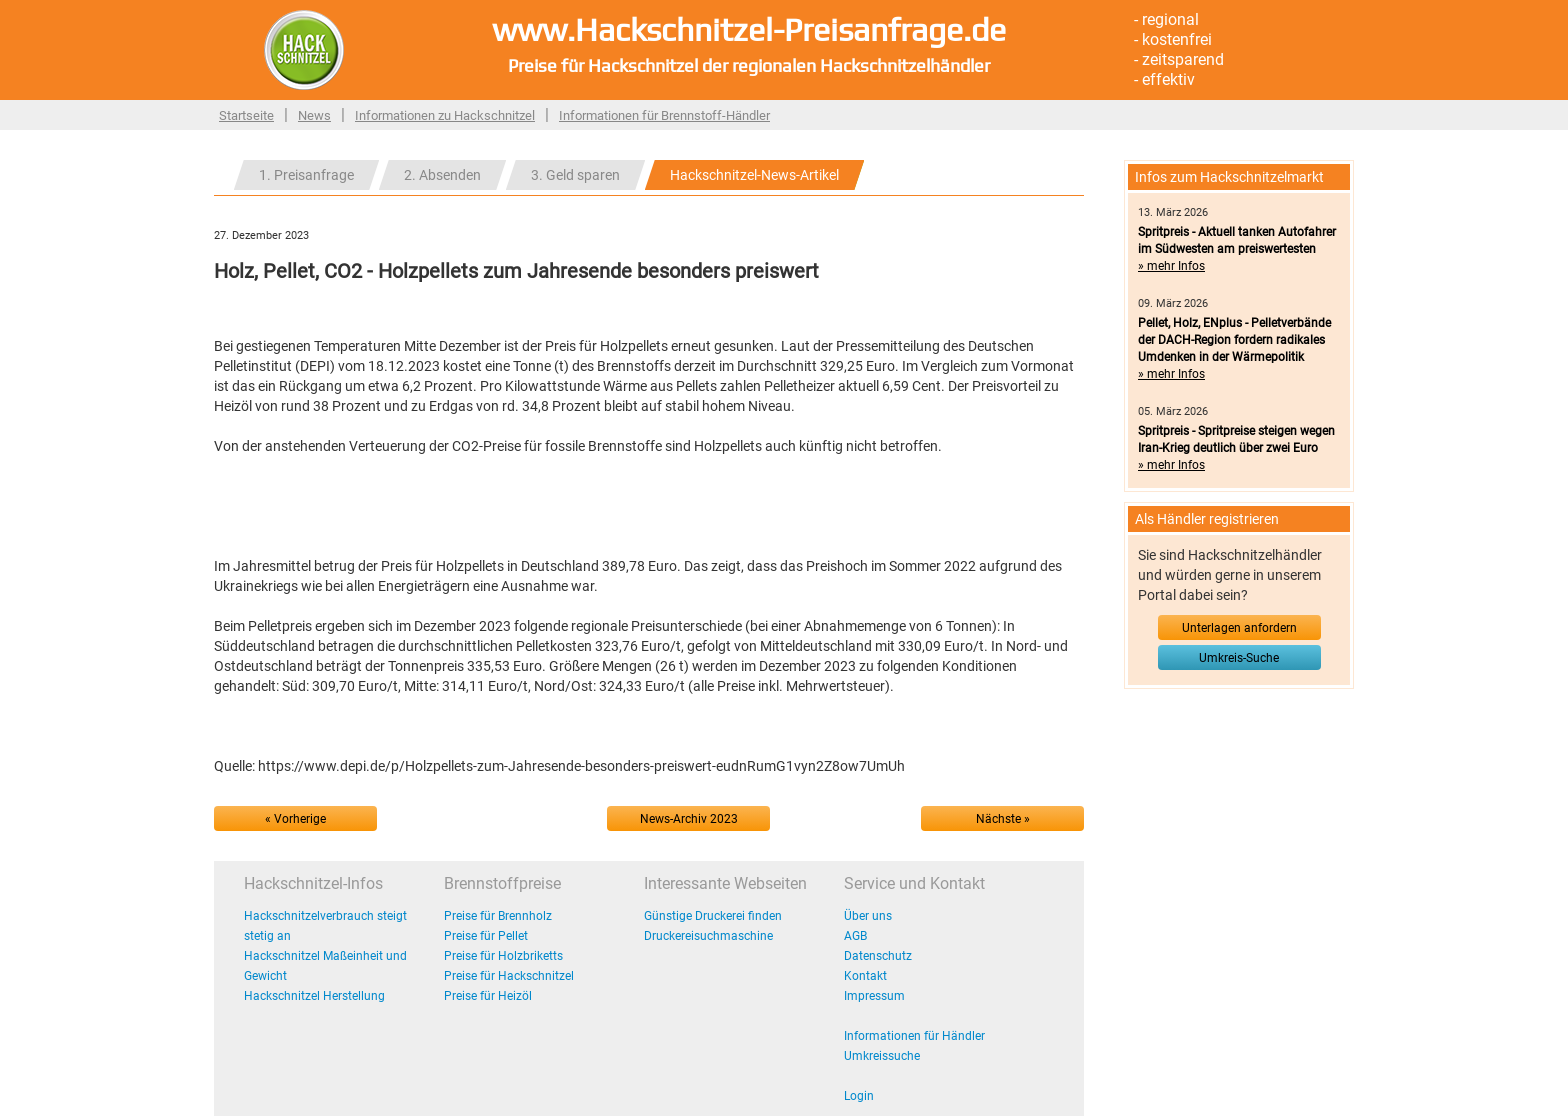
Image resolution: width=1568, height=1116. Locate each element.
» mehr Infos (1171, 266)
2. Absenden (442, 175)
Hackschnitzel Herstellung (314, 996)
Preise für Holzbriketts (503, 956)
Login (859, 1096)
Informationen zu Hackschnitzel (445, 115)
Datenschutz (878, 956)
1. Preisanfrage (306, 175)
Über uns (868, 916)
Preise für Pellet (486, 936)
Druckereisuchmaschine (708, 936)
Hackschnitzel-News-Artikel (754, 175)
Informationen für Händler (914, 1036)
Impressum (874, 996)
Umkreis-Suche (1239, 658)
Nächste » (1003, 819)
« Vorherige (295, 819)
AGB (855, 936)
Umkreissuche (882, 1056)
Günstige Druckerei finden (713, 916)
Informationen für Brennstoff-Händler (664, 115)
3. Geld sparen (575, 175)
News (314, 115)
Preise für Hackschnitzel (509, 976)
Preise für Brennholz (498, 916)
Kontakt (865, 976)
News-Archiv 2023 (689, 819)
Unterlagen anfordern (1239, 628)
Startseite (246, 115)
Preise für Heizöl (488, 996)
